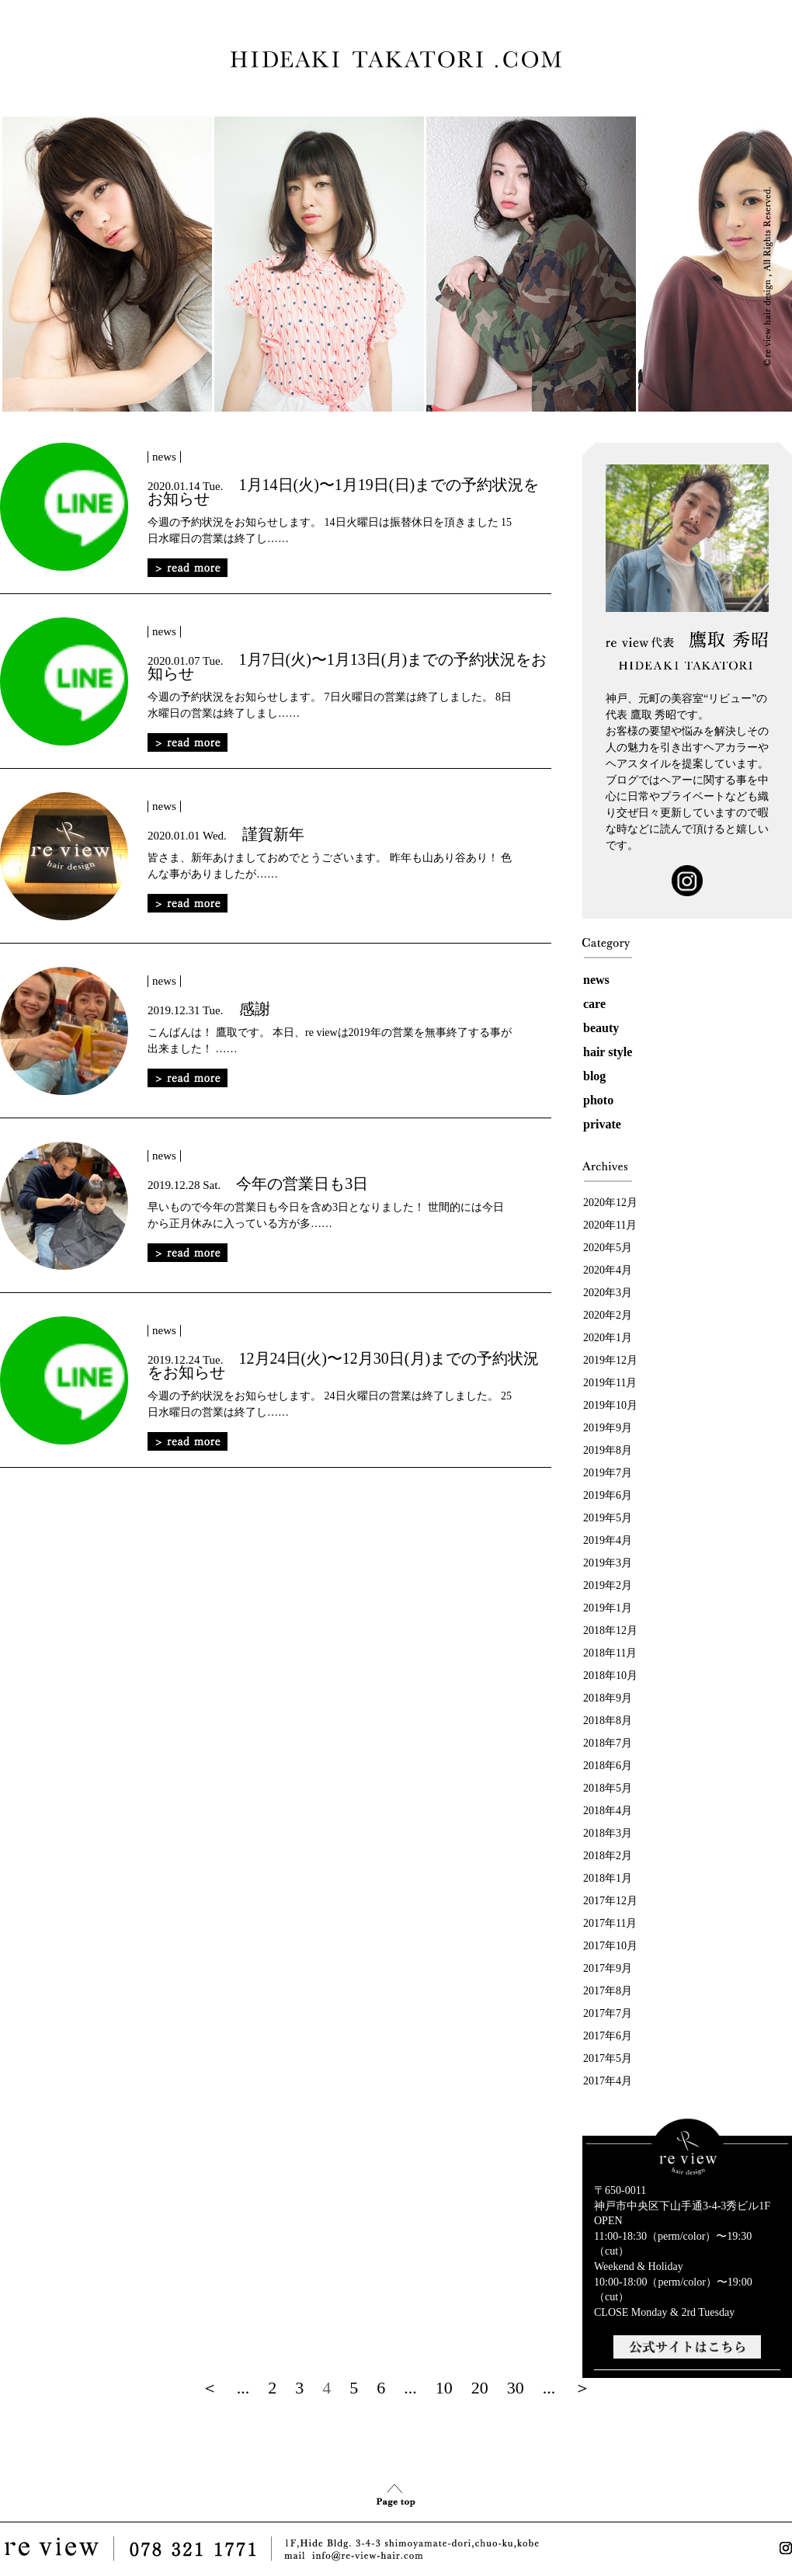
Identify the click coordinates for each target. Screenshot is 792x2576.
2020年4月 (607, 1270)
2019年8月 (607, 1450)
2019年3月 (607, 1563)
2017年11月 (610, 1923)
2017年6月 (607, 2036)
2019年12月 (610, 1360)
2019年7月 (607, 1473)
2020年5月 (607, 1247)
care (594, 1003)
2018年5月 (607, 1788)
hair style (607, 1052)
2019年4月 (607, 1540)
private (602, 1124)
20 (479, 2388)
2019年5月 (607, 1518)
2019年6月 (607, 1495)
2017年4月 (607, 2081)
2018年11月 (610, 1653)
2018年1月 (607, 1878)
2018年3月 (607, 1833)
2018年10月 (610, 1675)
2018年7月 (607, 1743)
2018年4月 (607, 1810)
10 (444, 2388)
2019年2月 (607, 1585)
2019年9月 (607, 1428)
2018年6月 (607, 1765)
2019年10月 (610, 1405)
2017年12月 (610, 1901)
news (596, 979)
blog (594, 1076)
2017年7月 (607, 2013)
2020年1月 (607, 1338)
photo (598, 1100)
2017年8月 (607, 1991)
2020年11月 (610, 1225)
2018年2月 (607, 1856)
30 (515, 2388)
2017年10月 (610, 1946)
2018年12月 (610, 1630)
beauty (601, 1027)
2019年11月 (610, 1383)
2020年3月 (607, 1292)
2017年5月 (607, 2058)
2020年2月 (607, 1315)
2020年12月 (610, 1202)
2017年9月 (607, 1968)
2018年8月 (607, 1720)
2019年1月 (607, 1608)
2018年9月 (607, 1698)
